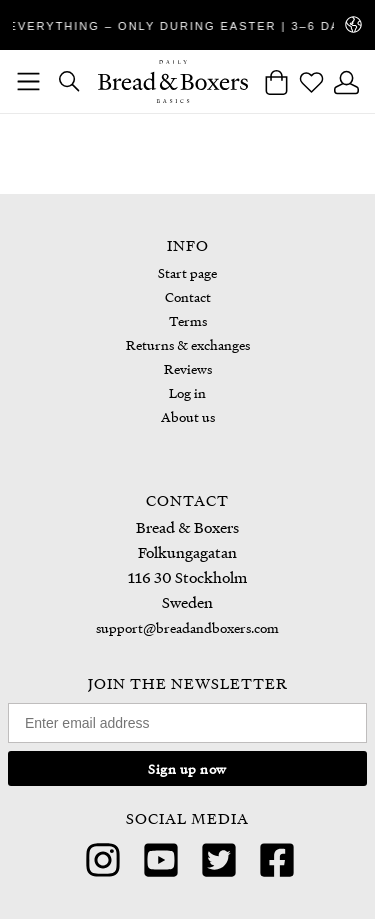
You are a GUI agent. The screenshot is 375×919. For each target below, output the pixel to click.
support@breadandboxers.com (187, 627)
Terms (188, 320)
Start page (187, 272)
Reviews (188, 368)
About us (188, 416)
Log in (187, 392)
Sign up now (187, 768)
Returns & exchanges (188, 344)
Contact (188, 296)
